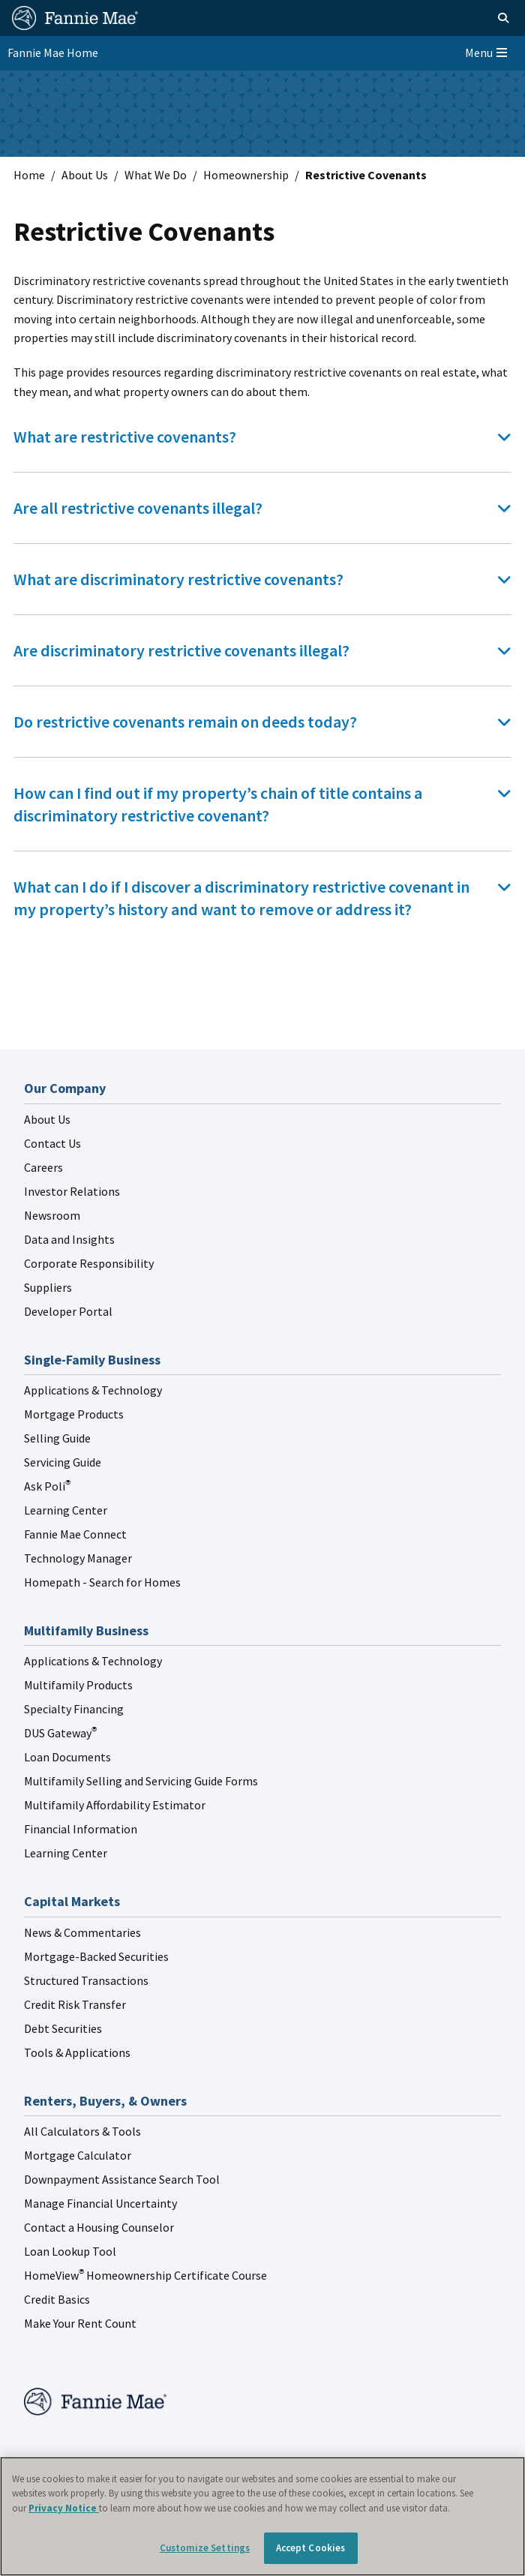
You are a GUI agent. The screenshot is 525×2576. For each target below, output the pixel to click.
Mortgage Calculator (77, 2155)
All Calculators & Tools (82, 2131)
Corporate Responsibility (89, 1263)
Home (29, 174)
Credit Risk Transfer (75, 2004)
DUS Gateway (60, 1732)
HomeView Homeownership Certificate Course (145, 2275)
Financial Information (80, 1828)
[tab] (262, 436)
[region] (262, 2516)
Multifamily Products (78, 1684)
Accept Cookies (311, 2547)
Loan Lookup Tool (70, 2251)
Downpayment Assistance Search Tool (122, 2179)
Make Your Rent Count (80, 2323)
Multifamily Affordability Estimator (115, 1804)
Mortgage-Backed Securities (96, 1956)
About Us (85, 174)
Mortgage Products (74, 1414)
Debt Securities (63, 2028)
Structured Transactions (86, 1980)
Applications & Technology (93, 1390)
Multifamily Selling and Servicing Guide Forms (141, 1780)
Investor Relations (72, 1191)
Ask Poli (47, 1486)
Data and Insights (69, 1239)
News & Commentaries (82, 1932)
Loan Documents (67, 1756)
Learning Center (65, 1510)
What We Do (155, 174)
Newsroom (52, 1215)
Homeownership (246, 174)
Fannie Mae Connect (75, 1534)
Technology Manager (78, 1558)
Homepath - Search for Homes (102, 1582)
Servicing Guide (62, 1462)
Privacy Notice (63, 2508)
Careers (43, 1167)
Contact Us (52, 1143)
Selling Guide (57, 1438)
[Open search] (486, 18)
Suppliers (48, 1287)
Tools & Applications (77, 2052)
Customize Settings (205, 2547)
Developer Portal (68, 1311)
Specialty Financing (74, 1708)
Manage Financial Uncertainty (100, 2203)
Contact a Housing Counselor (99, 2227)
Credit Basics (57, 2299)
